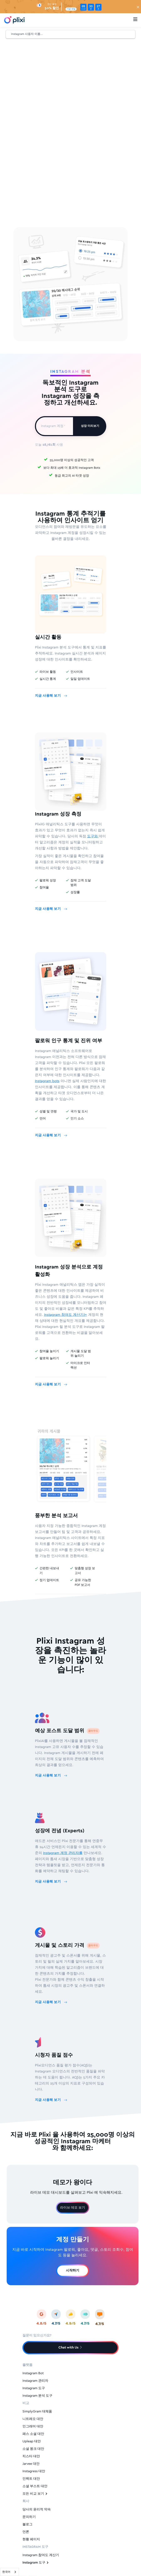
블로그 (27, 2479)
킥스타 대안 (31, 2410)
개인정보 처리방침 (70, 2569)
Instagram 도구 (33, 2342)
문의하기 (29, 2471)
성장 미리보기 (90, 380)
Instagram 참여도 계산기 (40, 2509)
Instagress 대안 (33, 2425)
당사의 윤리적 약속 (36, 2464)
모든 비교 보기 (34, 2448)
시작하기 (72, 2225)
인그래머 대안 (32, 2381)
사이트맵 (92, 2569)
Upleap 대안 (31, 2395)
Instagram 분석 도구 (37, 2350)
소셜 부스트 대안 (34, 2440)
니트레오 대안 (32, 2373)
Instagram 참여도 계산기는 (65, 1269)
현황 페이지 (31, 2493)
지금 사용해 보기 (51, 650)
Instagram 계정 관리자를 (63, 1807)
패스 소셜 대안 (33, 2388)
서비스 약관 (45, 2569)
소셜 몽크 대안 (33, 2403)
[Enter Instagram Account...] (54, 380)
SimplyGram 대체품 (37, 2366)
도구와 (93, 791)
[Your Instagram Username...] (70, 34)
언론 (25, 2486)
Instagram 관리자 (35, 2335)
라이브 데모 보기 (72, 2162)
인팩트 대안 (31, 2433)
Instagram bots (47, 1035)
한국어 (6, 2572)
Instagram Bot (33, 2327)
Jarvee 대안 (31, 2418)
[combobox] (9, 2572)
